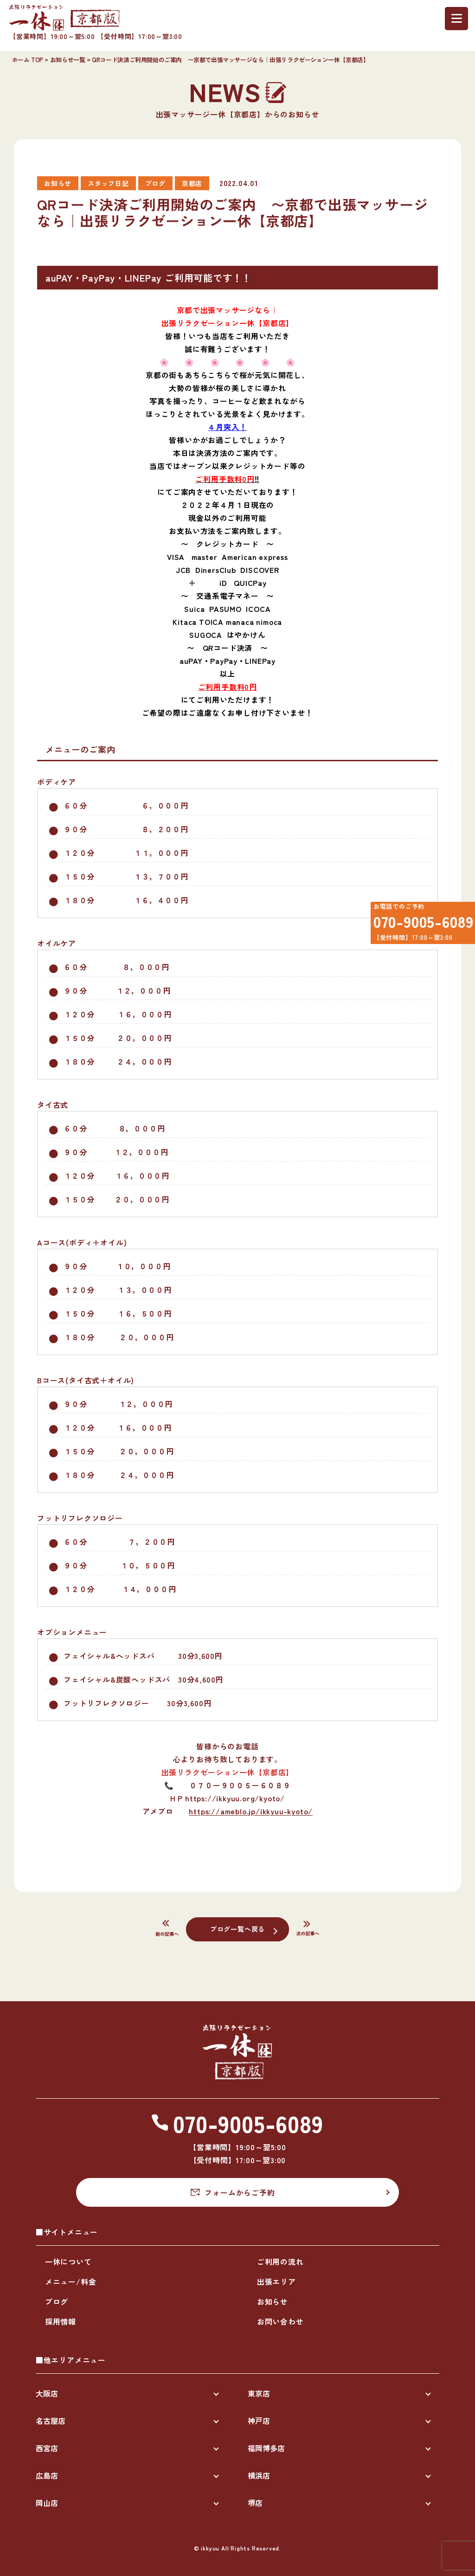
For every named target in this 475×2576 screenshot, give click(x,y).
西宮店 (47, 2448)
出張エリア (276, 2281)
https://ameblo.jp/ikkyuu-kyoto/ (251, 1811)
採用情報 (60, 2321)
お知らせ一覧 (67, 59)
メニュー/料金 (70, 2281)
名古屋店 (50, 2420)
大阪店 (47, 2393)
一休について (68, 2261)
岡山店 (47, 2502)
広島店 (47, 2475)
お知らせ (272, 2301)
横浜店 (259, 2475)
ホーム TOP (27, 59)
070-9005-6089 (417, 925)
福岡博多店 (266, 2448)
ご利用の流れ (280, 2261)
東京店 (259, 2393)
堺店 (255, 2502)
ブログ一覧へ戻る (237, 1928)
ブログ (56, 2301)
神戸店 (259, 2420)
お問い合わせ (280, 2321)
